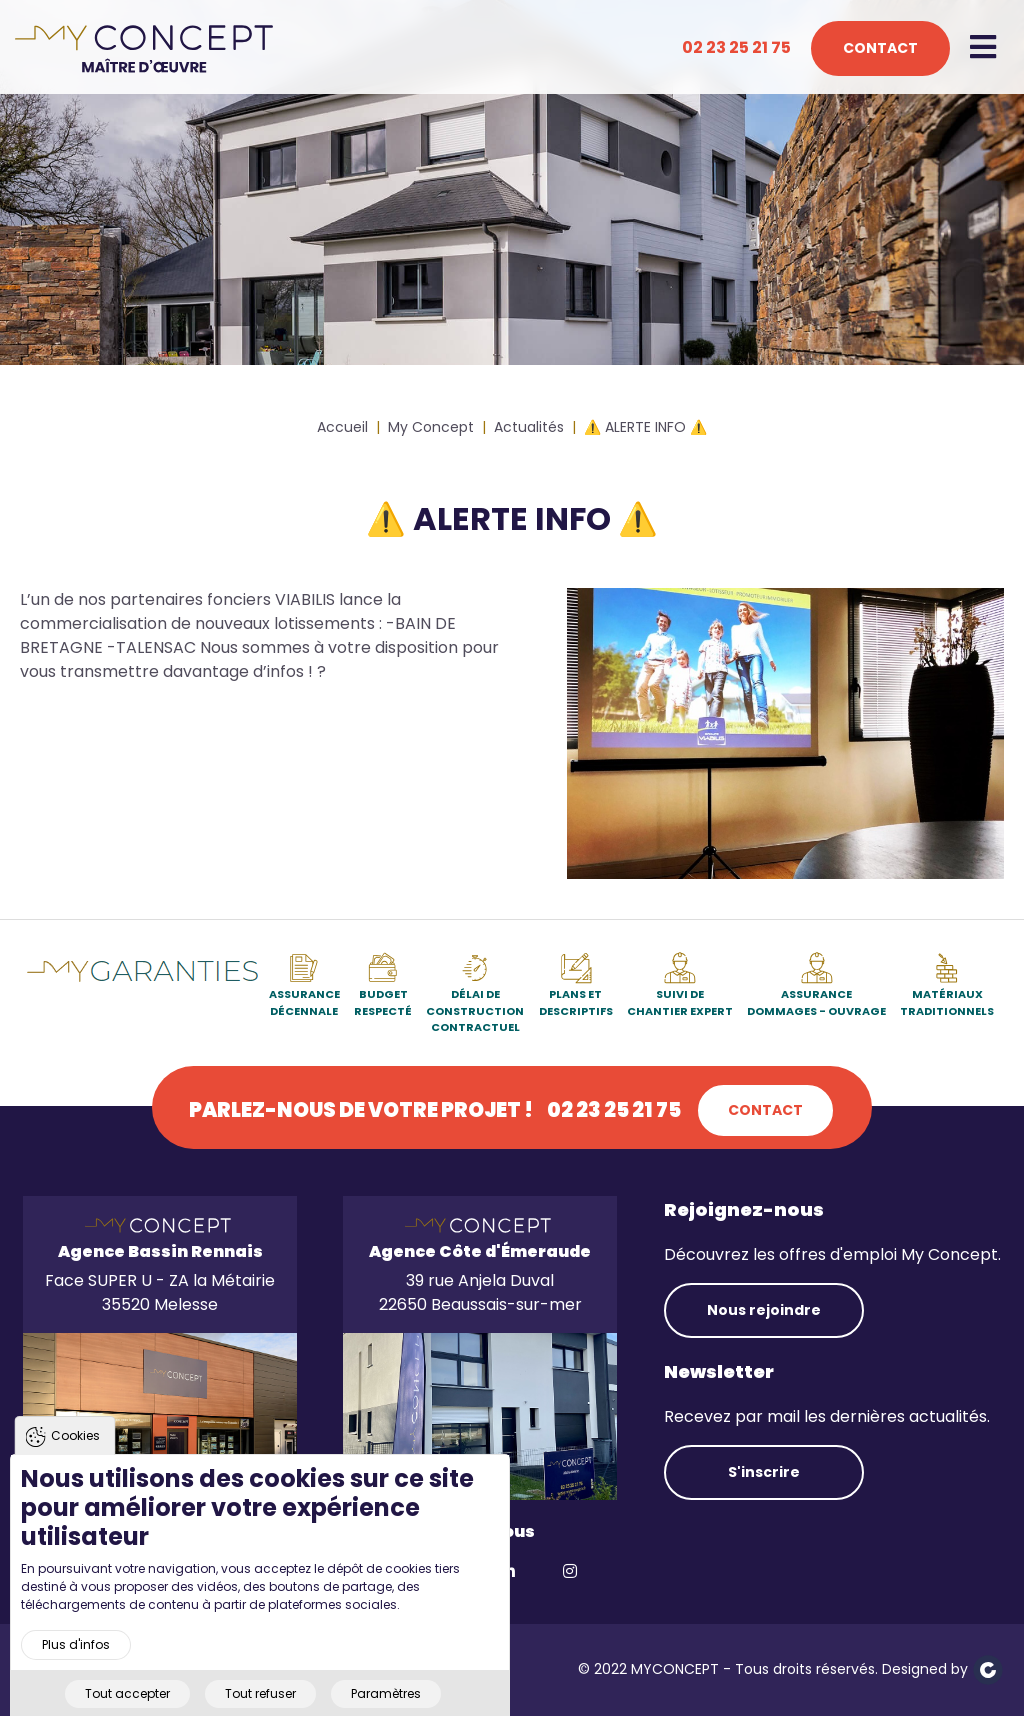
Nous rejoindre (764, 1310)
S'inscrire (764, 1472)
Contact (880, 48)
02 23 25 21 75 (736, 47)
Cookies (75, 1456)
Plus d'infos (76, 1665)
